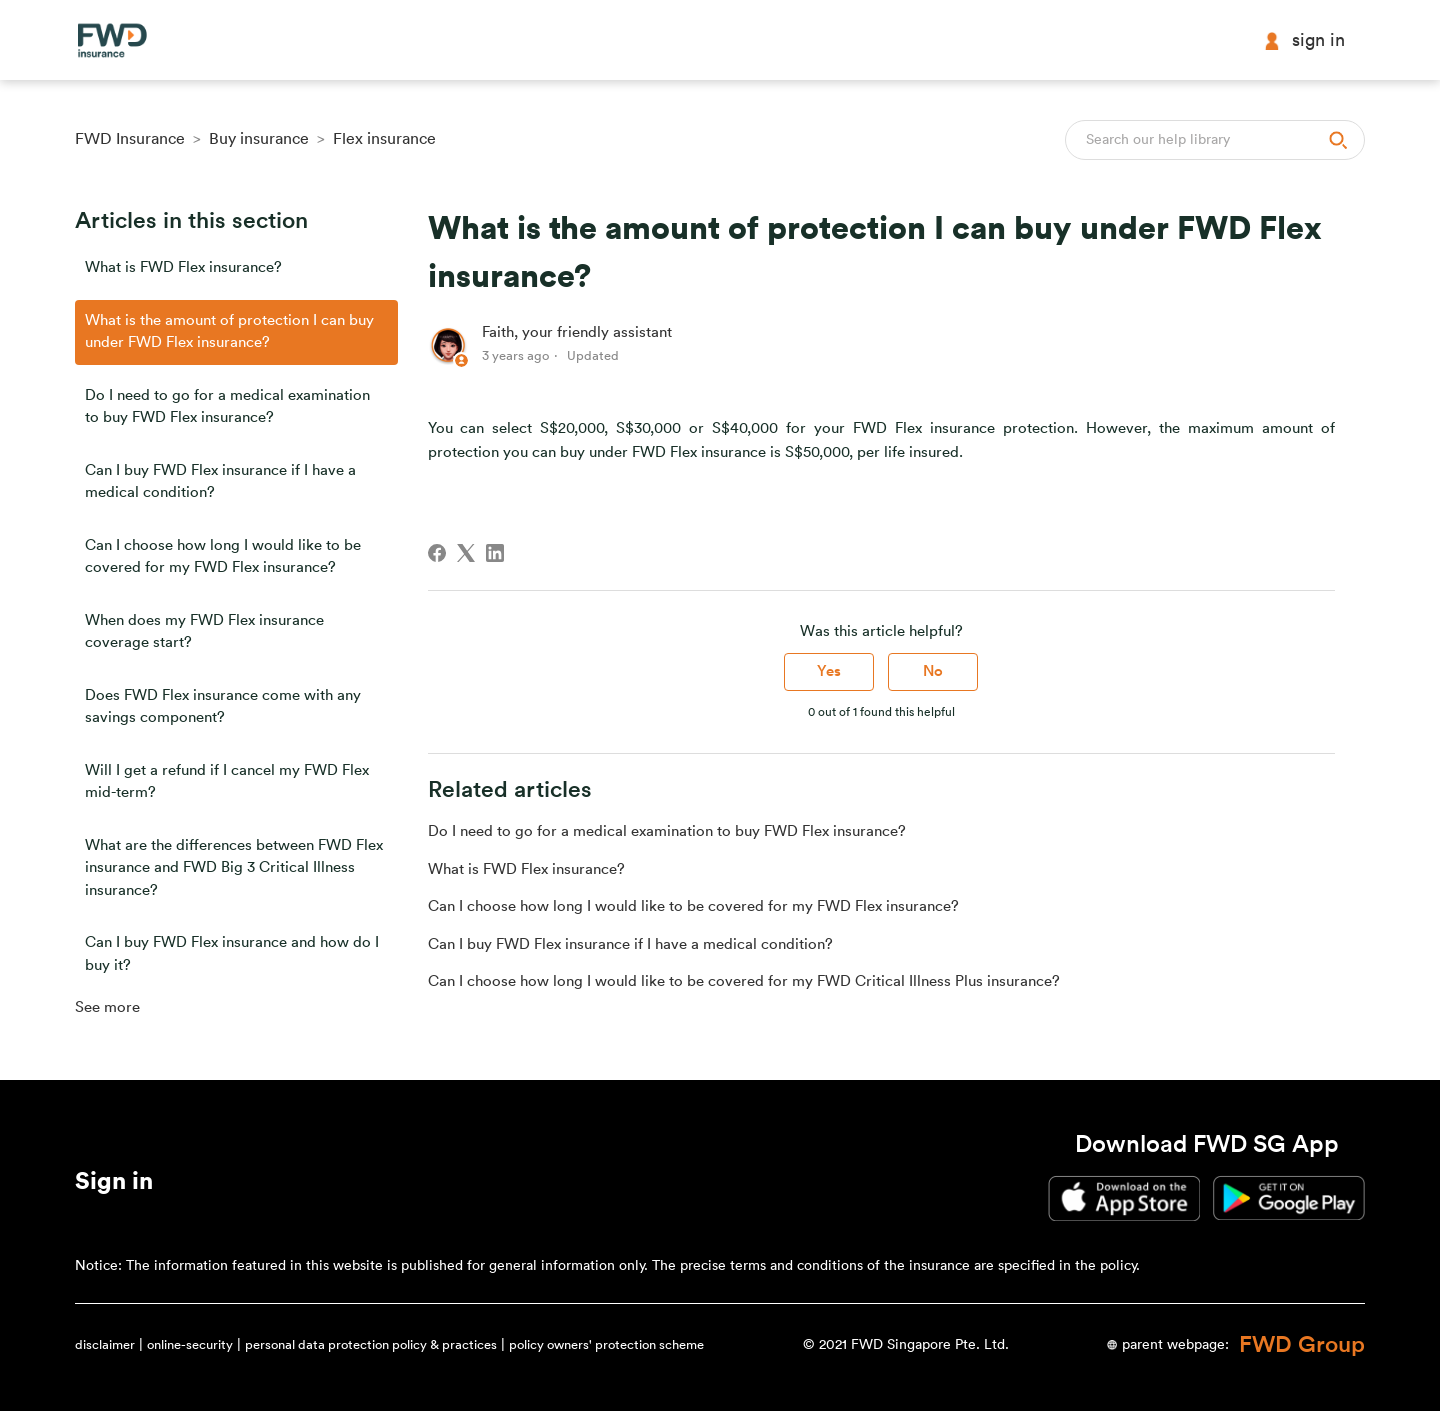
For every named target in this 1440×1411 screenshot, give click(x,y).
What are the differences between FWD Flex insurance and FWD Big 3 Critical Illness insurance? (234, 868)
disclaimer (105, 1344)
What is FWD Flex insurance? (183, 267)
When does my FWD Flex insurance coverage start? (204, 632)
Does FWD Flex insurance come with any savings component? (223, 707)
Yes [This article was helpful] (829, 671)
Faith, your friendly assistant (577, 332)
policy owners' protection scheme (606, 1344)
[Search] (1215, 140)
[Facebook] (437, 553)
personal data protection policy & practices (371, 1344)
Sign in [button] (1304, 40)
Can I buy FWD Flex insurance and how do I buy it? (232, 954)
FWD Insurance (130, 139)
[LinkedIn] (495, 553)
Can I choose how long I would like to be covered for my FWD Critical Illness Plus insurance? (744, 981)
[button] (114, 1185)
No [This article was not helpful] (933, 671)
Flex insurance (384, 139)
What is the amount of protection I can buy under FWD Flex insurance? (229, 332)
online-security (190, 1344)
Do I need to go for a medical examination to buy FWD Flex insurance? (227, 407)
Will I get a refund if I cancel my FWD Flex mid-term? (227, 782)
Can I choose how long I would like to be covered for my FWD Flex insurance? (223, 557)
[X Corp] (466, 553)
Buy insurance (259, 139)
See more (107, 1007)
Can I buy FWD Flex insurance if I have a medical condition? (220, 482)
